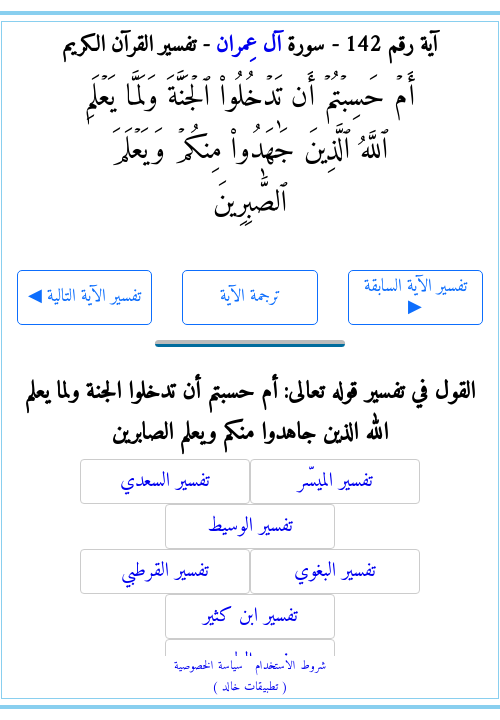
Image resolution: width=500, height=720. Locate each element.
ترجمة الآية (250, 296)
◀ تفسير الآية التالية (84, 296)
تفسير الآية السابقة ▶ (415, 297)
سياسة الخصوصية (208, 666)
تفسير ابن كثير (250, 616)
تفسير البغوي (335, 571)
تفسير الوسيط (250, 526)
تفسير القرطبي (165, 571)
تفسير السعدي (165, 481)
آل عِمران (248, 45)
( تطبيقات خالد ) (250, 687)
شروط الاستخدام (290, 666)
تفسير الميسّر (335, 481)
